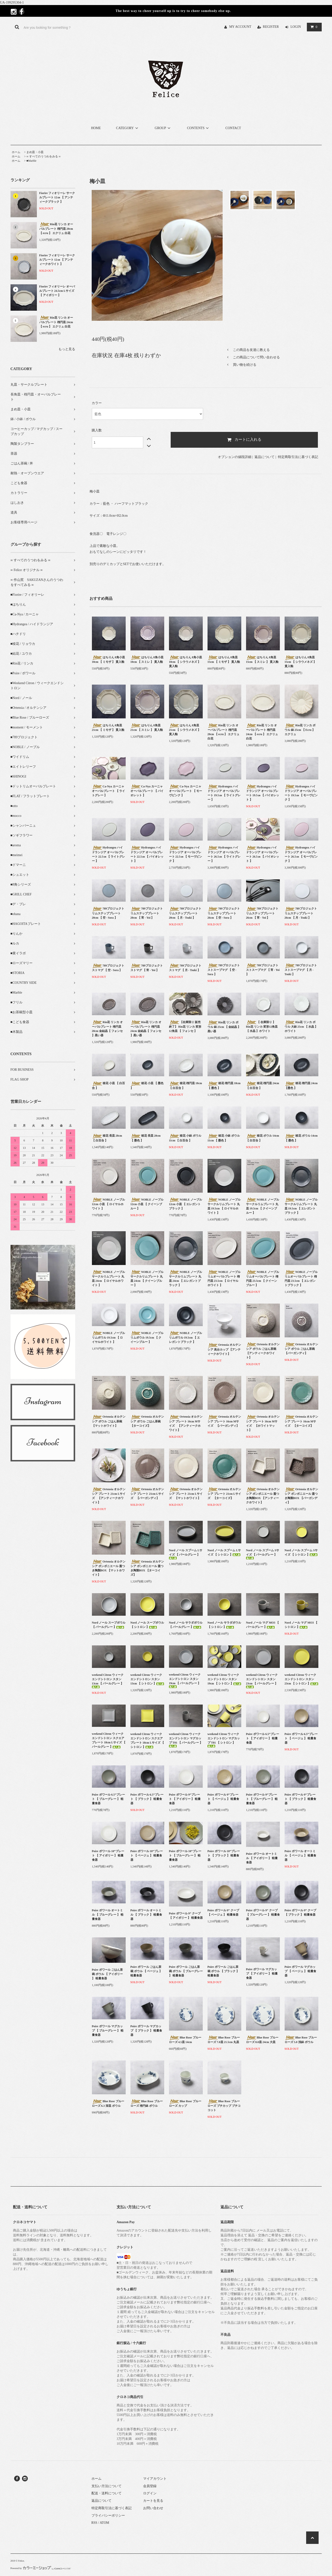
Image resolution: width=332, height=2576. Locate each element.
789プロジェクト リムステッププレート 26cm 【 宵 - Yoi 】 (262, 913)
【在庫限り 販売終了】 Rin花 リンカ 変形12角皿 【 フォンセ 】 (185, 1026)
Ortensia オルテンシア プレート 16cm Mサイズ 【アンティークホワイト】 (186, 1423)
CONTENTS (198, 128)
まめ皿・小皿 (35, 152)
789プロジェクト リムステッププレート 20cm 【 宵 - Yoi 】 (146, 913)
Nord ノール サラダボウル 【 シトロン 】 (224, 1625)
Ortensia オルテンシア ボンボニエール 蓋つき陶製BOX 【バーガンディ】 (301, 1495)
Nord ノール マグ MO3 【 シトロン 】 (301, 1625)
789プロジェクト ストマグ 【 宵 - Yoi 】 (146, 968)
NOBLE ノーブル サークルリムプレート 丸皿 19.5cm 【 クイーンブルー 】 (262, 1206)
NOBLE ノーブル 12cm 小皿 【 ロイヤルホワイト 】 (108, 1204)
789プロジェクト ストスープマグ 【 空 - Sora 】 (224, 969)
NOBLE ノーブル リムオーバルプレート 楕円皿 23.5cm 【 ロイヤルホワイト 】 (224, 1278)
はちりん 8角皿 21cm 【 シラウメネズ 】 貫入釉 (185, 729)
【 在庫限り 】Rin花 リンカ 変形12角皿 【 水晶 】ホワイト (262, 1026)
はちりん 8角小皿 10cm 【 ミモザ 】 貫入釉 (108, 659)
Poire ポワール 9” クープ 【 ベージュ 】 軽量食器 (223, 1912)
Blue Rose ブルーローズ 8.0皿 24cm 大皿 (262, 2040)
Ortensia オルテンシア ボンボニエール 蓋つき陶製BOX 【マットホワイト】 (109, 1568)
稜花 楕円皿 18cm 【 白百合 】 (185, 1086)
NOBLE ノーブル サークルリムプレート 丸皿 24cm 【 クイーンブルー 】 (146, 1278)
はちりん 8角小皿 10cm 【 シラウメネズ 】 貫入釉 (185, 661)
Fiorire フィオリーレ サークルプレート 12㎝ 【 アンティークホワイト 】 (57, 260)
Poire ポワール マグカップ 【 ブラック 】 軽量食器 (146, 2031)
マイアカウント (155, 2478)
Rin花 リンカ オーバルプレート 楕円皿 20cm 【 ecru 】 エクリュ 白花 (56, 228)
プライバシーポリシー (108, 2515)
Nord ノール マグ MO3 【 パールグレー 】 (262, 1625)
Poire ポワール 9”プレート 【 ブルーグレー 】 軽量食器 (262, 1799)
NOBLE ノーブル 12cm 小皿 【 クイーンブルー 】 (146, 1204)
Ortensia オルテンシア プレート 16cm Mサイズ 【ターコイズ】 (301, 1421)
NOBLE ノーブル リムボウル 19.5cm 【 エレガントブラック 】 (185, 1337)
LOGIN (295, 27)
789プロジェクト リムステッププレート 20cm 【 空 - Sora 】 (108, 913)
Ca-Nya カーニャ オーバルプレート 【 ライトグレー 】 (108, 790)
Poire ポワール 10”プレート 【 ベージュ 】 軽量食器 (146, 1855)
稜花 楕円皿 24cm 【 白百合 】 (262, 1086)
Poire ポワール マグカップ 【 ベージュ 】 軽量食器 (300, 1971)
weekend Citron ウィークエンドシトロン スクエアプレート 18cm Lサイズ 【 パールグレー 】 (108, 1740)
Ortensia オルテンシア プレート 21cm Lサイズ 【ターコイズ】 (224, 1493)
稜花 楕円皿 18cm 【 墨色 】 (224, 1086)
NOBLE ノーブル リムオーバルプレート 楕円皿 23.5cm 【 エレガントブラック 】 (301, 1278)
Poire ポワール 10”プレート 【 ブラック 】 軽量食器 (224, 1855)
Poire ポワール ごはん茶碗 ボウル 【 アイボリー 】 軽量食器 (107, 1974)
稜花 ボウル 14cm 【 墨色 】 (301, 1138)
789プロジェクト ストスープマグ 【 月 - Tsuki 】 (301, 969)
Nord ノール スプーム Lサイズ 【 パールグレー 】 (186, 1554)
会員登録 (150, 2486)
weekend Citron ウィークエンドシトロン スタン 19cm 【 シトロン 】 (224, 1679)
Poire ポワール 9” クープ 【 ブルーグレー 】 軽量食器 (263, 1915)
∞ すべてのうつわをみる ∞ (43, 156)
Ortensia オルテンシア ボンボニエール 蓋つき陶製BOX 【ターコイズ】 (147, 1568)
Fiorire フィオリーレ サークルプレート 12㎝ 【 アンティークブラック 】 (57, 197)
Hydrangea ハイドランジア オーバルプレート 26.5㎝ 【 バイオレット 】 (262, 854)
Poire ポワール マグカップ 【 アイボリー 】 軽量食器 (262, 1974)
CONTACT (233, 128)
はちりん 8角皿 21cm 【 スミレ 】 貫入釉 (146, 727)
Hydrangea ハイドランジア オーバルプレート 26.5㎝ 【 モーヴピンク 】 (301, 854)
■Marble (31, 160)
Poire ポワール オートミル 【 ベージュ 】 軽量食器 (300, 1855)
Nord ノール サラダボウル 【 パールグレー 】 (186, 1625)
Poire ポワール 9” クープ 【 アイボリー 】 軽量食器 (186, 1915)
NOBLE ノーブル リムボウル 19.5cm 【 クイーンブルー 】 (146, 1337)
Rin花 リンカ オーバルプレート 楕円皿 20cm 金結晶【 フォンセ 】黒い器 (107, 1028)
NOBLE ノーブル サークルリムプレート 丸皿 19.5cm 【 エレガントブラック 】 (301, 1206)
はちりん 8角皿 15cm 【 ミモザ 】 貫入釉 (224, 659)
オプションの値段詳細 (234, 457)
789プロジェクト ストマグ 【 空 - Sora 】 (108, 968)
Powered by (41, 2568)
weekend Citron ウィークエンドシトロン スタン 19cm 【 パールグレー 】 (185, 1680)
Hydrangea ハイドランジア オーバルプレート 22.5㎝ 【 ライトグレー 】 (108, 854)
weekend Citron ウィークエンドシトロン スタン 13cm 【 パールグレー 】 (108, 1680)
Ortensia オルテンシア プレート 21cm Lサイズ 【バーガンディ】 (147, 1493)
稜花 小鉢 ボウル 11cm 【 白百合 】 (185, 1138)
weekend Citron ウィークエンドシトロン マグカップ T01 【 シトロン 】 (224, 1739)
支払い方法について (106, 2486)
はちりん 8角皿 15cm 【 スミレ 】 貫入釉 (262, 659)
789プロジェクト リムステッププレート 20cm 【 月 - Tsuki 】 (185, 913)
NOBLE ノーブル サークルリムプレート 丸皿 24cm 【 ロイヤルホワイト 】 (108, 1278)
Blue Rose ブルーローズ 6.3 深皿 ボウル (108, 2103)
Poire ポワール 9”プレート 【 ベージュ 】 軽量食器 (223, 1799)
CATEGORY (128, 128)
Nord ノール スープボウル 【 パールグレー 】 (109, 1625)
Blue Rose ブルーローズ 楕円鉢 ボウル (146, 2103)
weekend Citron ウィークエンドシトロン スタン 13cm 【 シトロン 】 (147, 1679)
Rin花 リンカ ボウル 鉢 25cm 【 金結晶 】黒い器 (224, 1026)
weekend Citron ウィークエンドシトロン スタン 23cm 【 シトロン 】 (301, 1679)
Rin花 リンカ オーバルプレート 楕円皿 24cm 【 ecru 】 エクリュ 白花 (56, 322)
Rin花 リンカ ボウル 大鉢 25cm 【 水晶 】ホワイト (301, 1026)
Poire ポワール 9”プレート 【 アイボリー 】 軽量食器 (185, 1799)
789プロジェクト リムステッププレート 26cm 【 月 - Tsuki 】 (301, 913)
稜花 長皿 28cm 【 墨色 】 (145, 1138)
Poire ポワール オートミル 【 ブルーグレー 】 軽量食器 (108, 1915)
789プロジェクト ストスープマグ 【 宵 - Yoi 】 (263, 969)
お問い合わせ (153, 2508)
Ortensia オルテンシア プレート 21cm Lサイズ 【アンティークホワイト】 (109, 1495)
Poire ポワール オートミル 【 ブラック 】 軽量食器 (146, 1915)
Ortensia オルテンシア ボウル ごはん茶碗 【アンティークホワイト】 (263, 1350)
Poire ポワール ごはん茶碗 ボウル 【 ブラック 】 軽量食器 (223, 1971)
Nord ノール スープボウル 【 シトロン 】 (147, 1625)
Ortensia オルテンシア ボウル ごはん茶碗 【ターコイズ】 (147, 1421)
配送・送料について (106, 2493)
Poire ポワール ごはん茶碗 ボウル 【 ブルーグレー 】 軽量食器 (186, 1971)
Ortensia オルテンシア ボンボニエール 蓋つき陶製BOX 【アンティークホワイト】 (263, 1495)
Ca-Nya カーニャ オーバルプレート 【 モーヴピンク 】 (185, 790)
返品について (264, 457)
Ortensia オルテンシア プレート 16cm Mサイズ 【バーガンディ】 (224, 1421)
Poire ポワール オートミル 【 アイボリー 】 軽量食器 (262, 1858)
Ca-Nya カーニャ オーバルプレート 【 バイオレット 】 (146, 790)
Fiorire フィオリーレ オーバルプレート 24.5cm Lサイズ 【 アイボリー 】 (57, 291)
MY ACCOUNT (240, 27)
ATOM (104, 2522)
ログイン (150, 2493)
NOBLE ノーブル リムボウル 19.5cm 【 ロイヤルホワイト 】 (108, 1337)
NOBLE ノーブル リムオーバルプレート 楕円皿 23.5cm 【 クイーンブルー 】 (262, 1278)
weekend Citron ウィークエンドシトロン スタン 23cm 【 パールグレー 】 (262, 1680)
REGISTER (271, 27)
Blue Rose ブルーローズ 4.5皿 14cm (185, 2040)
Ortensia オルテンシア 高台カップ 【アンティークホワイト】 (224, 1349)
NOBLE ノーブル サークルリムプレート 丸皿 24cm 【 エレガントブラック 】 (185, 1278)
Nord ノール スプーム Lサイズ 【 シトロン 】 (224, 1552)
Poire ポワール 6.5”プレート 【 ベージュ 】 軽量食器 (301, 1738)
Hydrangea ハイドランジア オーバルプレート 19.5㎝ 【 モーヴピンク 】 (301, 792)
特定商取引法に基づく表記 (298, 457)
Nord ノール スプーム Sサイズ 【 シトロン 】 (301, 1552)
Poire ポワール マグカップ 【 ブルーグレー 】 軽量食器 (108, 2031)
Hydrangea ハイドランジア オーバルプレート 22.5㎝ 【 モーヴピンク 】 (185, 854)
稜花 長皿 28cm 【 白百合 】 (107, 1138)
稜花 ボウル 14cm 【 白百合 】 (262, 1138)
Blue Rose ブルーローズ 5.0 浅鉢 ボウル (301, 2040)
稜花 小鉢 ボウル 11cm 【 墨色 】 (224, 1138)
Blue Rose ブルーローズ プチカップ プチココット (224, 2105)
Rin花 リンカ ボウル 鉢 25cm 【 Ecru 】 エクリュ (300, 729)
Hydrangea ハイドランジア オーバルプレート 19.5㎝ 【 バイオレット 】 (262, 792)
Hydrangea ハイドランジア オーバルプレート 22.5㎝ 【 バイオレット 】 (146, 854)
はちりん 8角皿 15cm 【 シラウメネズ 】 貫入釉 (300, 661)
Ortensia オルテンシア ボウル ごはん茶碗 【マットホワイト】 (109, 1421)
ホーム (16, 152)
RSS (94, 2522)
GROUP (163, 128)
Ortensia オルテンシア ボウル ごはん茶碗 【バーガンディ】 (301, 1348)
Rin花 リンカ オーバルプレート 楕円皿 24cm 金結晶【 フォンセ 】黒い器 (146, 1028)
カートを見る (153, 2500)
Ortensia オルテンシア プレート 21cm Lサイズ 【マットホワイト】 (186, 1493)
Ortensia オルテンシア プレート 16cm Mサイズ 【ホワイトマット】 (263, 1423)
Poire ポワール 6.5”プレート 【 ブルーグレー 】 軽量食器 (108, 1799)
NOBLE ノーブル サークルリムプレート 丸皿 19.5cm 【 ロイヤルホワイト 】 (224, 1206)
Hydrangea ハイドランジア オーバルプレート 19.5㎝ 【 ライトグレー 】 (224, 792)
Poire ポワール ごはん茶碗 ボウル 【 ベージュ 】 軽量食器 (146, 1971)
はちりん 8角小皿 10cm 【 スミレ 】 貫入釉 (146, 659)
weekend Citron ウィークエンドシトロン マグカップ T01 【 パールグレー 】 (186, 1739)
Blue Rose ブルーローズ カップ (185, 2103)
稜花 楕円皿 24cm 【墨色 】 (301, 1086)
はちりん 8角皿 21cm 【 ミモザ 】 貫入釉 (108, 727)
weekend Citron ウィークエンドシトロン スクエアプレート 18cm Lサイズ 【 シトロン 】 (147, 1740)
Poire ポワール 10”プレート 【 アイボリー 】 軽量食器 (108, 1855)
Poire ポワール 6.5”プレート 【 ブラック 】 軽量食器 (146, 1799)
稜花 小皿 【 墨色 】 (146, 1086)
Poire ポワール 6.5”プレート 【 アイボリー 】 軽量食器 (262, 1738)
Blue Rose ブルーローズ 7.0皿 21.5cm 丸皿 (224, 2040)
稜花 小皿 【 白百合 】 (108, 1086)
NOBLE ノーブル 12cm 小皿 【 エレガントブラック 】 (185, 1204)
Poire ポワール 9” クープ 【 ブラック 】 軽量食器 (300, 1912)
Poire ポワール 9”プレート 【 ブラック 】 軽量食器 (300, 1799)
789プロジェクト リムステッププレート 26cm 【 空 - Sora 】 (224, 913)
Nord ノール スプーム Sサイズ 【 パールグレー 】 (262, 1554)
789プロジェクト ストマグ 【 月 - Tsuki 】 (185, 968)
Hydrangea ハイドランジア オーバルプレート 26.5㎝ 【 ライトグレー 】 (224, 854)
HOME (96, 128)
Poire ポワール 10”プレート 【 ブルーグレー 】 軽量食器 (185, 1855)
